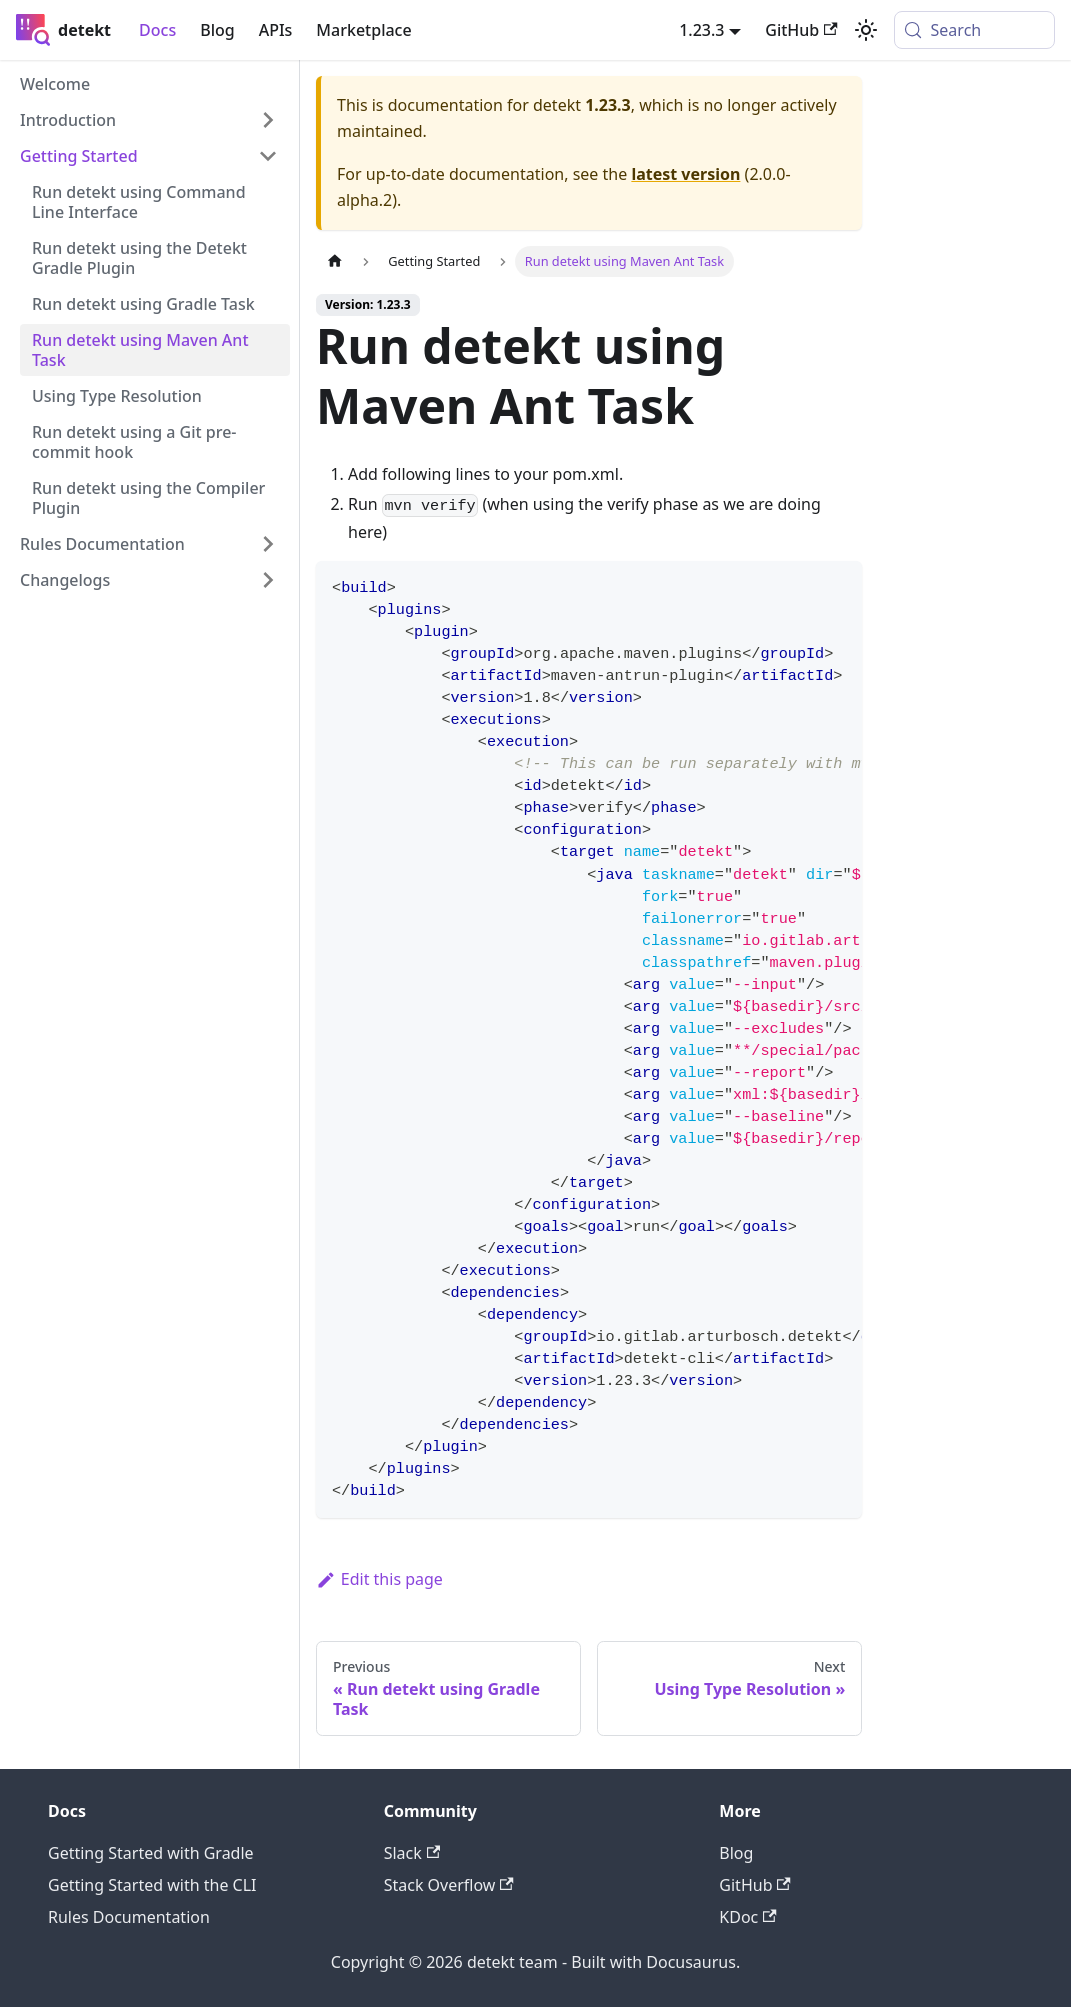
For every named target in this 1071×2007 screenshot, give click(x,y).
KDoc (747, 1917)
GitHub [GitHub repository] (801, 30)
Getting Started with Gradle (151, 1853)
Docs (157, 30)
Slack (412, 1853)
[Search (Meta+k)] (974, 30)
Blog (217, 30)
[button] (149, 120)
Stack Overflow (449, 1885)
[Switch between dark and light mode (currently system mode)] (866, 30)
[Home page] (335, 261)
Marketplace (363, 30)
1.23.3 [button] (701, 30)
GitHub (754, 1885)
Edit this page (379, 1579)
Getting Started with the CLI (152, 1885)
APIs (276, 30)
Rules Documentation (129, 1917)
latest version (685, 174)
